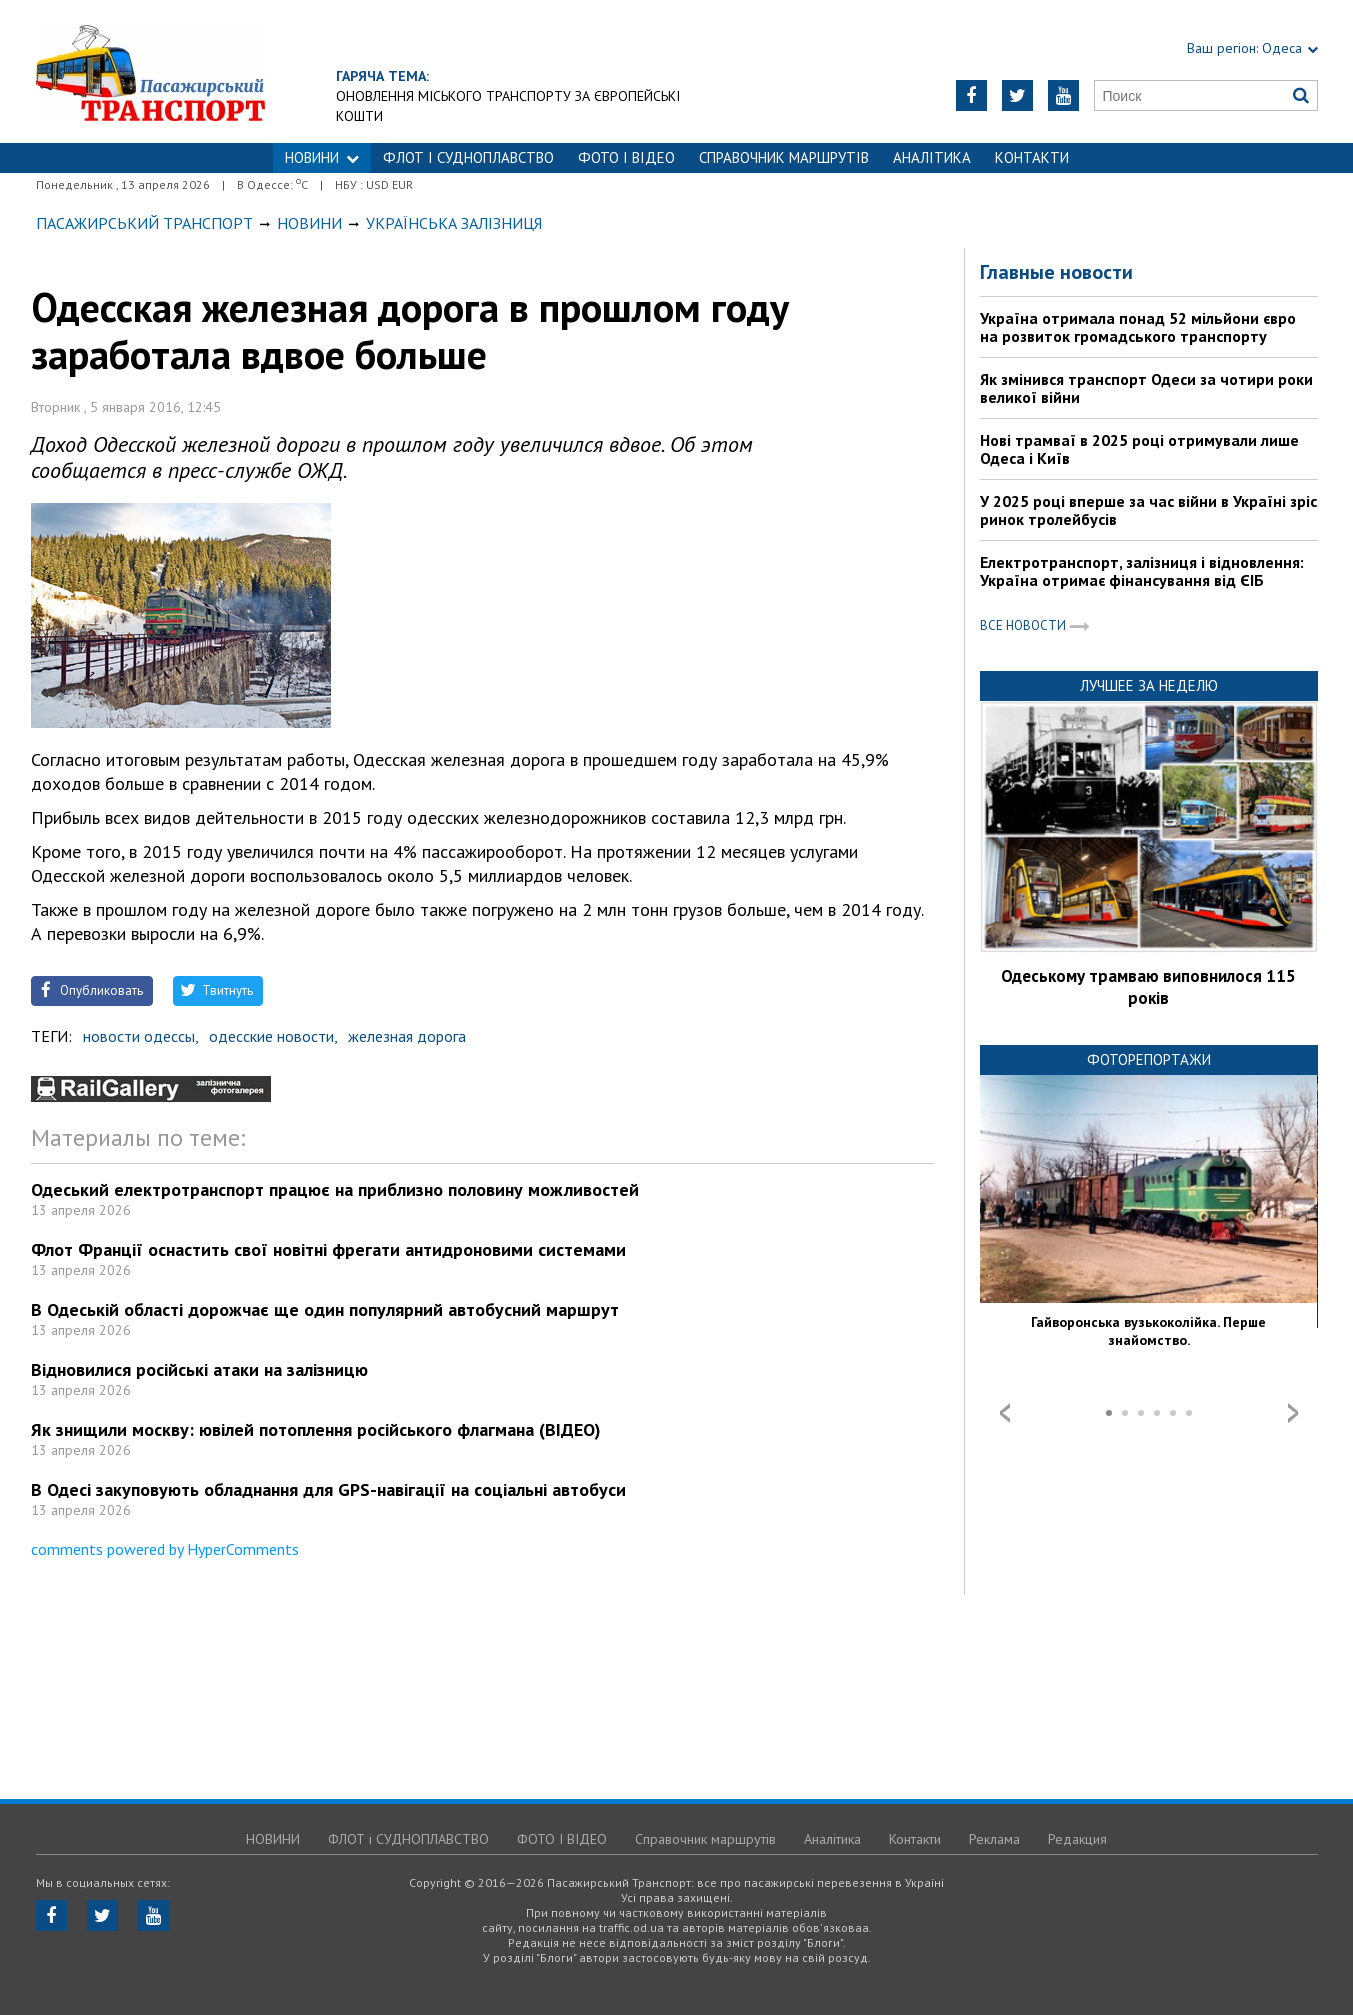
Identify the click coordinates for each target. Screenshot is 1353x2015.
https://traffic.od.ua (215, 71)
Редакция (1077, 1839)
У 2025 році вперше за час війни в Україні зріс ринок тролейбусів (1148, 510)
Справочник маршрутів (784, 157)
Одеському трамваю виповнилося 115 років (1148, 987)
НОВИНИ (322, 157)
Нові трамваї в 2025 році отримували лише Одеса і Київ (1139, 449)
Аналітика (932, 157)
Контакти (1032, 157)
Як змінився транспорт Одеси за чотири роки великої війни (1146, 388)
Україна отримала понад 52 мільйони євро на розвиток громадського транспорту (1138, 327)
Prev (1005, 1413)
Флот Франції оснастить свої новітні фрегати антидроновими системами (328, 1249)
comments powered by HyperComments (165, 1549)
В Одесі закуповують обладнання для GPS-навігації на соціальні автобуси (328, 1489)
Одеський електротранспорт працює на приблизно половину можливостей (335, 1189)
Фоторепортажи (1149, 1059)
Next (1293, 1413)
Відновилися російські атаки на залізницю (199, 1369)
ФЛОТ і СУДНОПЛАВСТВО (468, 157)
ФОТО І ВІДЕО (626, 157)
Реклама (994, 1839)
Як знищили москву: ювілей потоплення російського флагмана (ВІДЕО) (316, 1429)
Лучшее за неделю (1149, 685)
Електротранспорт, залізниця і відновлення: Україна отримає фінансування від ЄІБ (1142, 571)
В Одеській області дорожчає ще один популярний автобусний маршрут (325, 1309)
